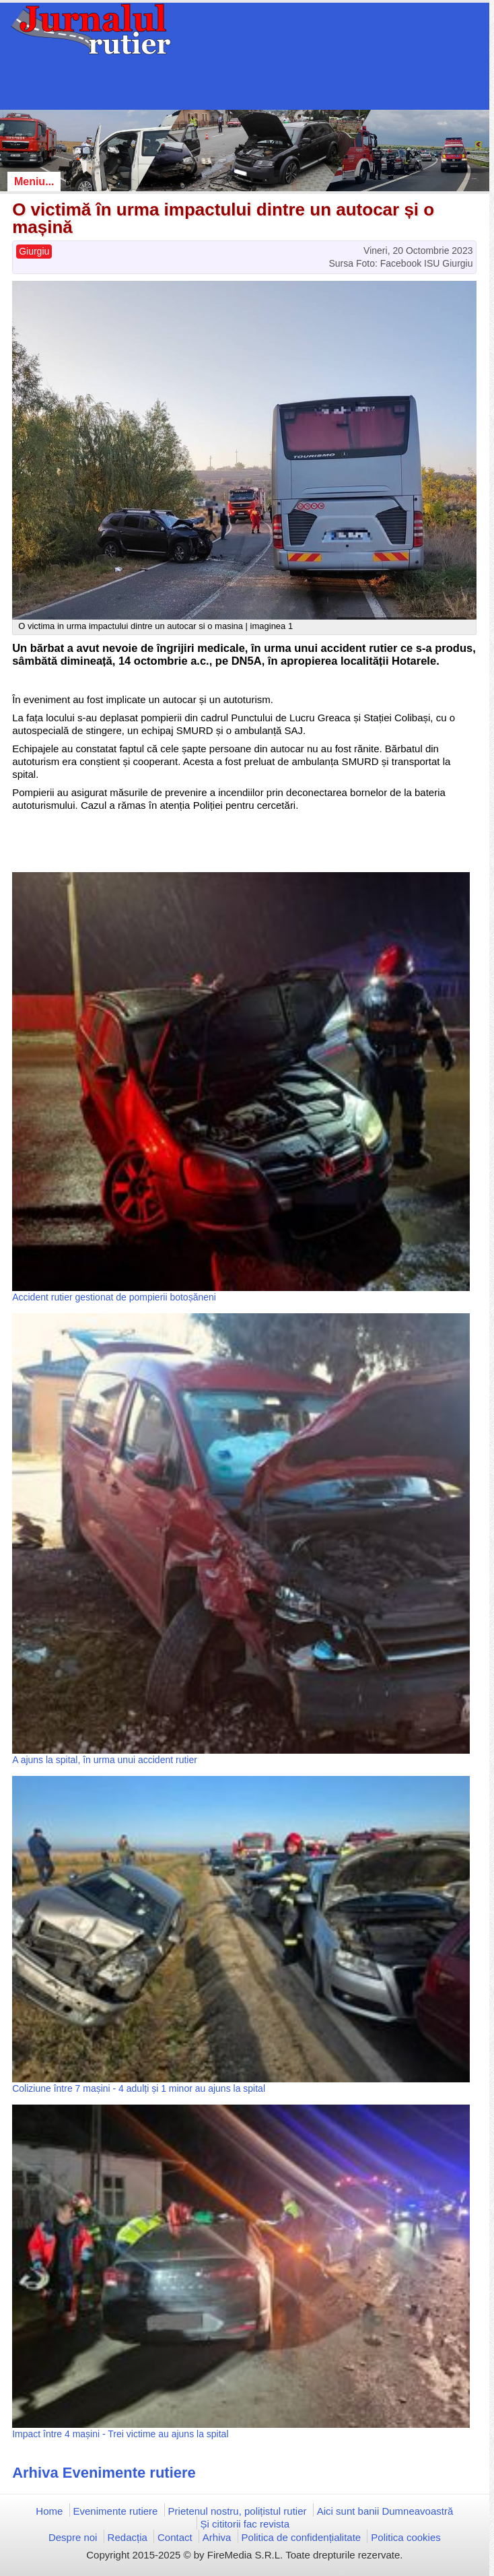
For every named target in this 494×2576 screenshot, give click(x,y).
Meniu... (34, 181)
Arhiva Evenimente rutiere (104, 2472)
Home (49, 2511)
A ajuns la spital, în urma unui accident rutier (104, 1759)
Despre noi (73, 2537)
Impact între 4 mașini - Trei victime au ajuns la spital (120, 2434)
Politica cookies (405, 2537)
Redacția (127, 2537)
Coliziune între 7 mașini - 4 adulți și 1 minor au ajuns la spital (138, 2088)
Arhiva (217, 2537)
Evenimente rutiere (115, 2511)
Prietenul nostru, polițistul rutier (237, 2511)
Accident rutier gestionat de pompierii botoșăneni (114, 1297)
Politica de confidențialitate (301, 2537)
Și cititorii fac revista (245, 2524)
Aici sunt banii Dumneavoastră (385, 2511)
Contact (174, 2537)
